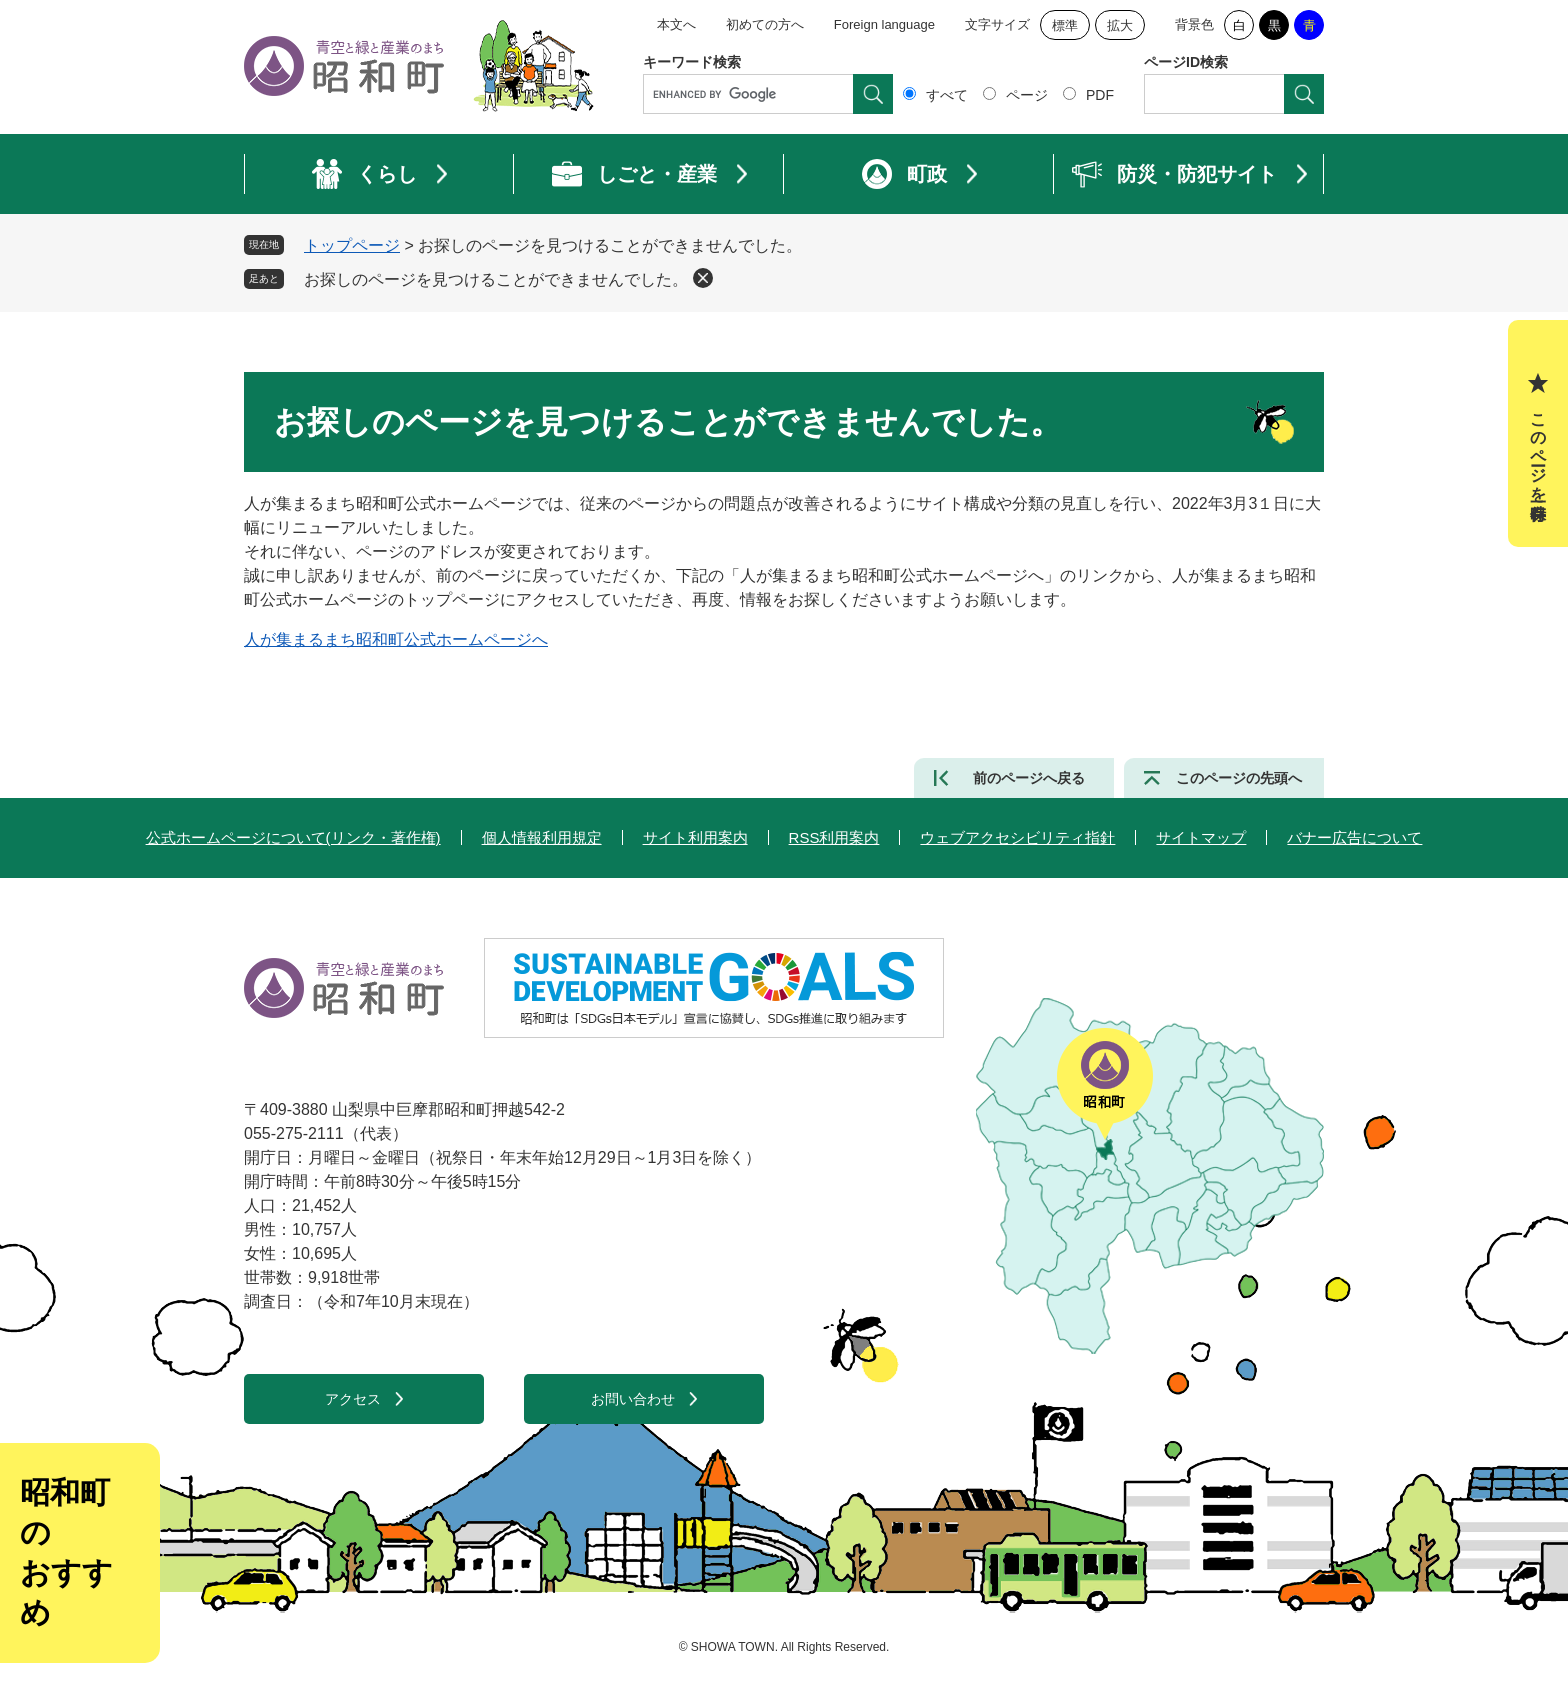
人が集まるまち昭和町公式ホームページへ (396, 639)
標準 (1065, 25)
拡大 (1120, 25)
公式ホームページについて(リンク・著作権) (293, 837)
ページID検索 (1186, 62)
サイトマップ (1201, 837)
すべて (947, 95)
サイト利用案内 (695, 837)
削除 (703, 278)
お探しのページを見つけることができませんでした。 (496, 279)
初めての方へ (765, 24)
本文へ (676, 24)
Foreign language (884, 24)
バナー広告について (1354, 837)
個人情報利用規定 (542, 837)
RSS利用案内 (834, 837)
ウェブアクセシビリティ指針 (1017, 837)
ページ (1027, 95)
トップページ (352, 245)
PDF (1100, 95)
